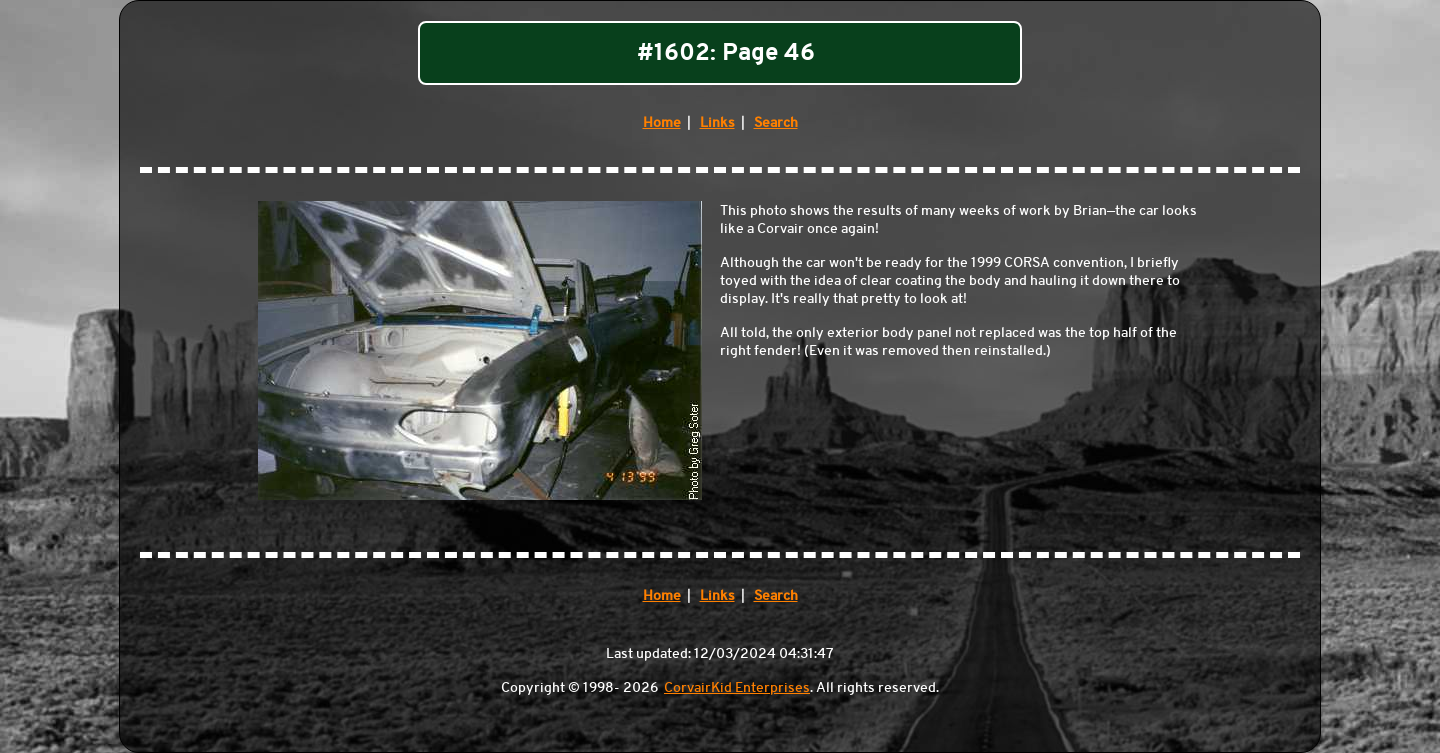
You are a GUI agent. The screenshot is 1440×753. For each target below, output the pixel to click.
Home (662, 122)
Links (717, 122)
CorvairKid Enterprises (737, 687)
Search (776, 122)
